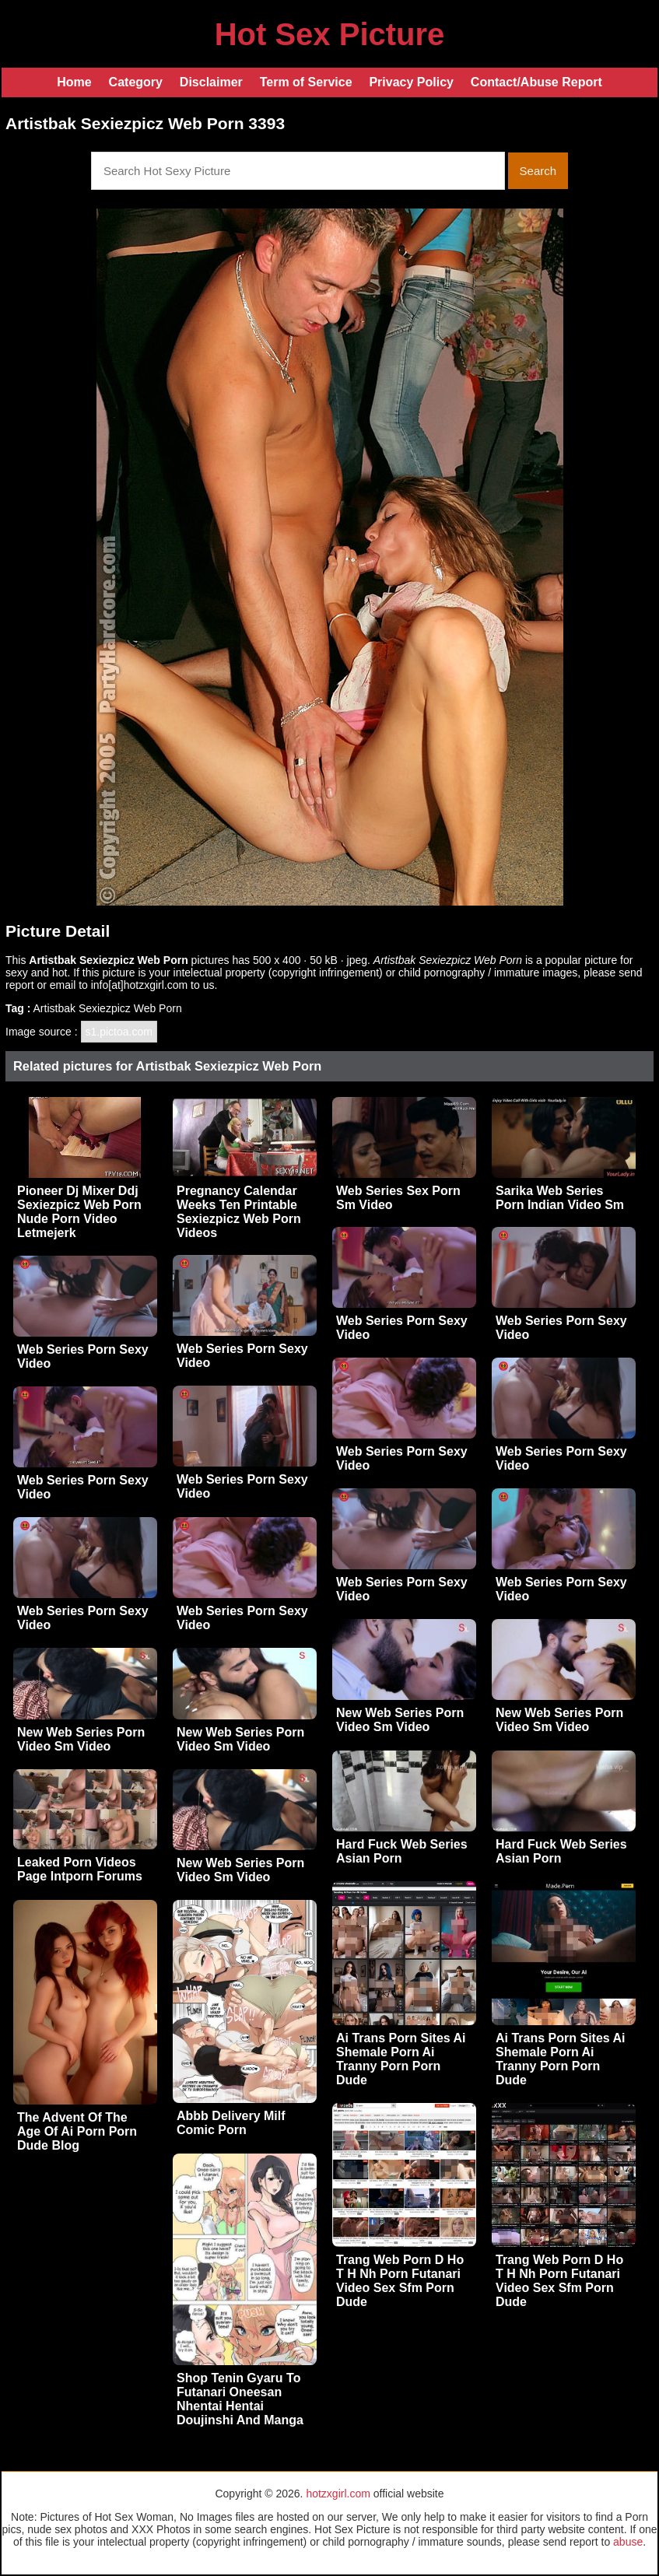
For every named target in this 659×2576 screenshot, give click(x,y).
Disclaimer (211, 82)
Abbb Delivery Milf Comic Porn (231, 2122)
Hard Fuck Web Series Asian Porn (402, 1851)
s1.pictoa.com (119, 1031)
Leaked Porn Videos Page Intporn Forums (79, 1869)
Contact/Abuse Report (536, 82)
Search (538, 170)
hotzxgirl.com (338, 2493)
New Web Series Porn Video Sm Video (400, 1719)
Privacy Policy (411, 82)
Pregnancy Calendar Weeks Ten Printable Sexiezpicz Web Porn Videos (239, 1211)
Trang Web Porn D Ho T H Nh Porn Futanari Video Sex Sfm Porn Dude (400, 2280)
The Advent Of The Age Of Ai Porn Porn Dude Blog (77, 2131)
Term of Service (306, 82)
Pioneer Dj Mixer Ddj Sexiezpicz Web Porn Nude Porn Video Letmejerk (79, 1211)
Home (74, 82)
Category (136, 82)
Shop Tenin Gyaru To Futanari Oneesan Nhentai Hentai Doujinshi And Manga (240, 2399)
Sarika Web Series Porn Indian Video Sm (560, 1197)
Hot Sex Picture (330, 34)
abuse (628, 2542)
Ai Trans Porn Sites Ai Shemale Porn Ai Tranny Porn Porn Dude (401, 2059)
